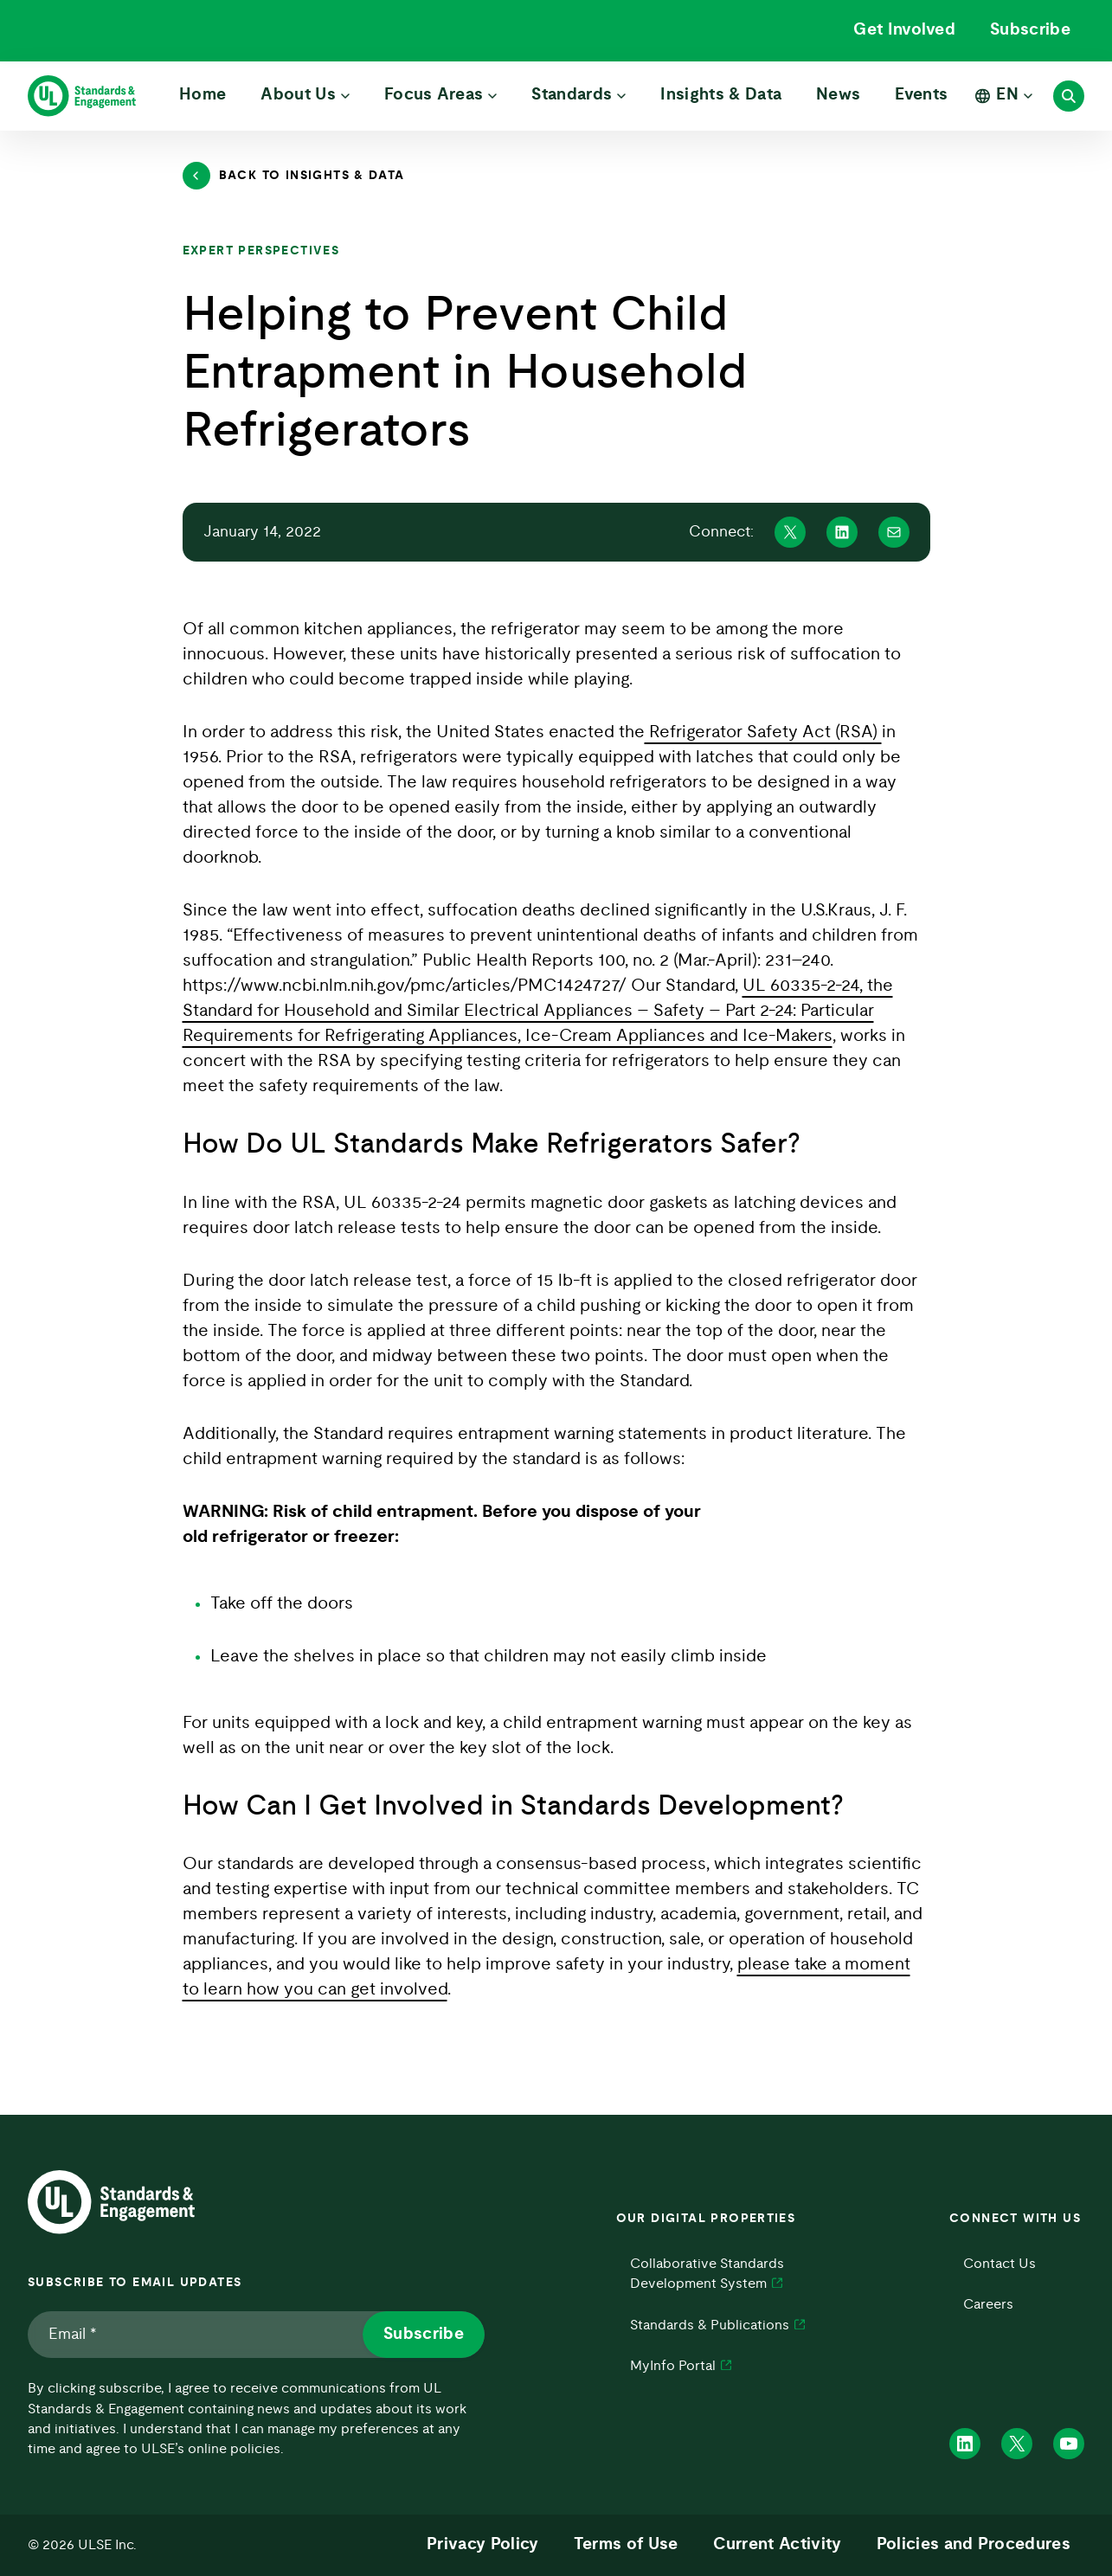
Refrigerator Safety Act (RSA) (763, 732)
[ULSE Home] (82, 96)
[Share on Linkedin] (842, 532)
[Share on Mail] (894, 532)
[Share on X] (790, 532)
